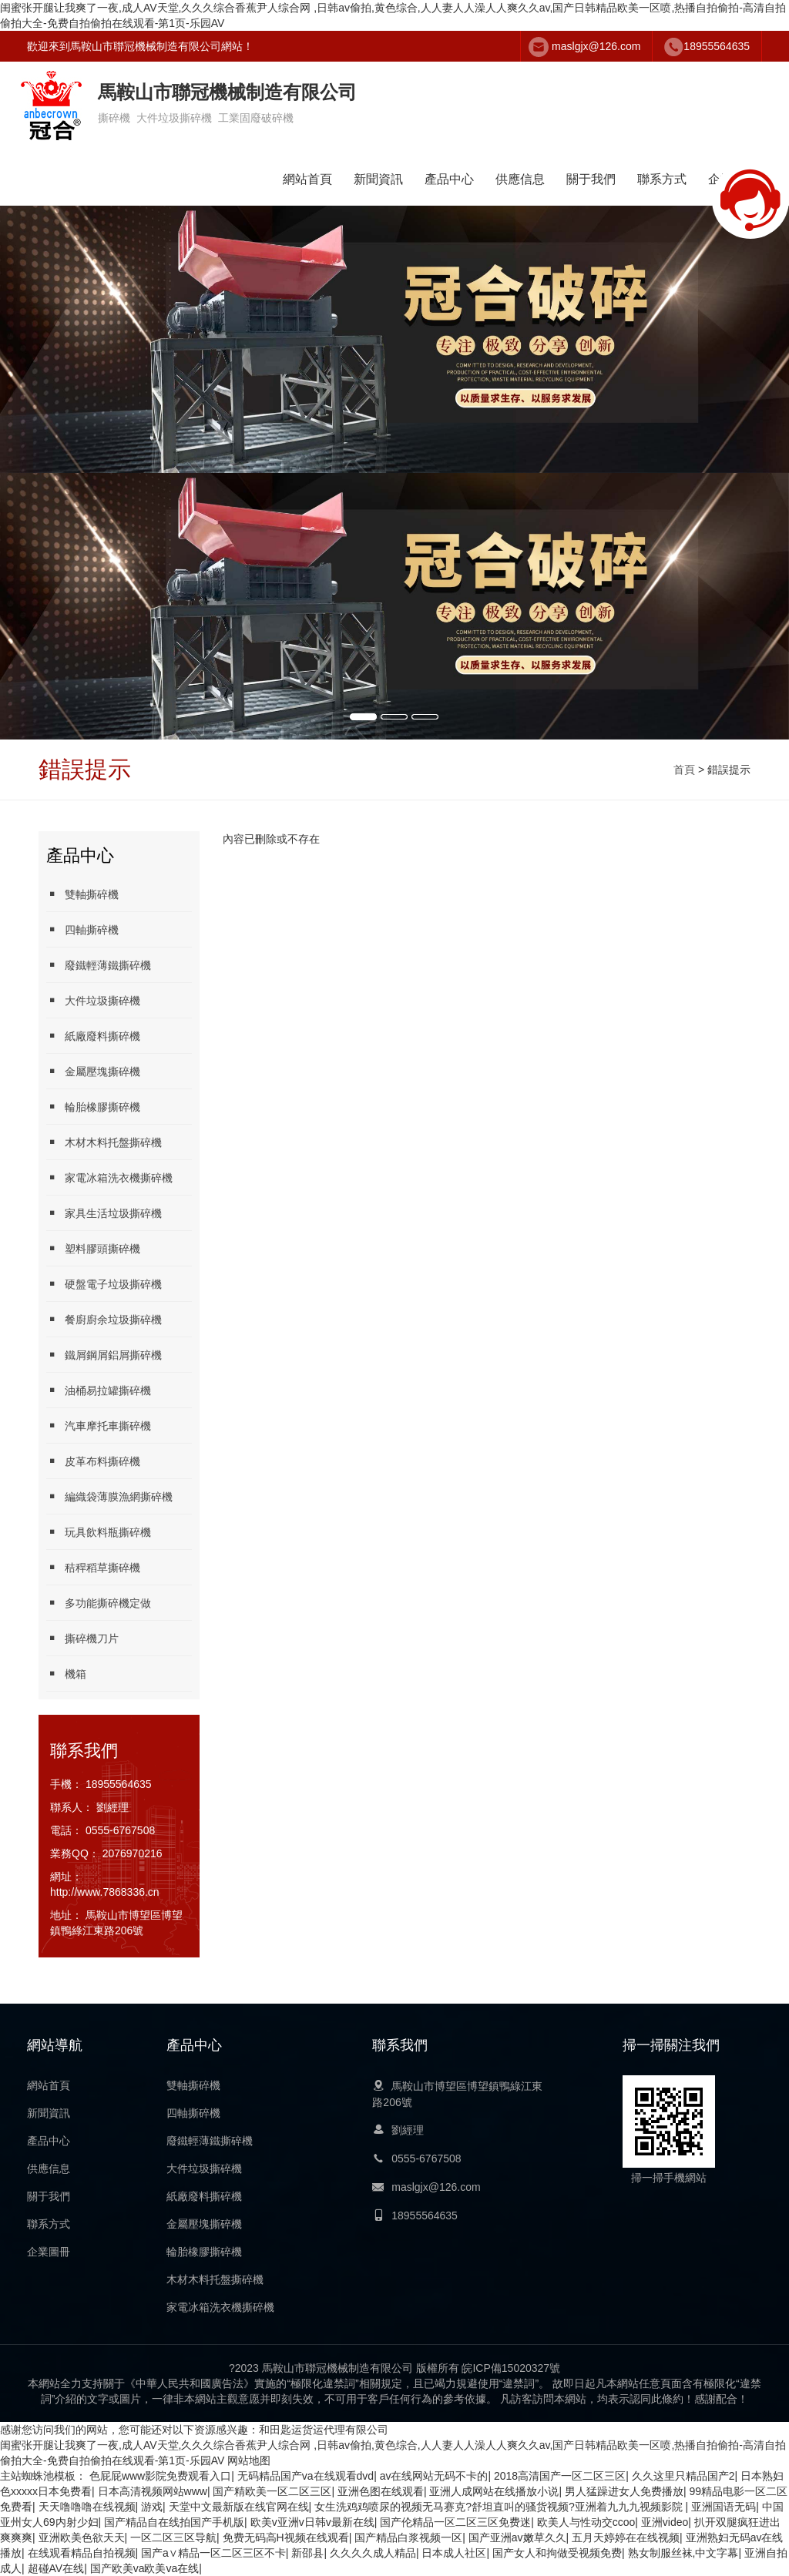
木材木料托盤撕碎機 (104, 1142)
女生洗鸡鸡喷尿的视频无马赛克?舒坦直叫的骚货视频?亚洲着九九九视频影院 (499, 2507)
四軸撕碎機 (82, 929)
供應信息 (520, 179)
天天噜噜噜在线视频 (87, 2507)
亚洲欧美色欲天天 (82, 2537)
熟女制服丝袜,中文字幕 (683, 2553)
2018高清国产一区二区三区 (560, 2476)
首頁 (684, 769)
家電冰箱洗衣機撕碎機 (109, 1177)
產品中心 (449, 179)
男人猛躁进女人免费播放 (624, 2491)
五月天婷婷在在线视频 (626, 2537)
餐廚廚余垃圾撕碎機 (104, 1319)
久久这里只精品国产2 (683, 2476)
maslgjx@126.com (596, 46)
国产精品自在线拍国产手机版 (174, 2522)
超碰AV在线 (56, 2568)
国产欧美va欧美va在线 (145, 2568)
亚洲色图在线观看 (380, 2491)
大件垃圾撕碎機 (93, 1000)
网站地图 (248, 2460)
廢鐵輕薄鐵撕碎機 (98, 964)
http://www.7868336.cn (104, 1892)
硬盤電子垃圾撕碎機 (104, 1283)
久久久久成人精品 (373, 2553)
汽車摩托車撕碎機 (98, 1425)
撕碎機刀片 (82, 1638)
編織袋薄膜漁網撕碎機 (109, 1496)
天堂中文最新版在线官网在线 (239, 2507)
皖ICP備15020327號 (511, 2368)
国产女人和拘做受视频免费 (557, 2553)
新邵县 (307, 2553)
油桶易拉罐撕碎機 (98, 1390)
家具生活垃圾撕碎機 (104, 1212)
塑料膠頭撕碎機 (93, 1248)
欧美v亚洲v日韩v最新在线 (312, 2522)
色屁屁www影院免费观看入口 (160, 2476)
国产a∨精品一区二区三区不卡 (213, 2553)
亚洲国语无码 (723, 2507)
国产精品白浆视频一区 (408, 2537)
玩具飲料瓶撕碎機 (98, 1531)
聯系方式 (662, 179)
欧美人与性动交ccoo (586, 2522)
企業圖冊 (48, 2252)
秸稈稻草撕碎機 (93, 1567)
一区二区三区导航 (173, 2537)
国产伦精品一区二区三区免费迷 (455, 2522)
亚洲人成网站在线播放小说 (494, 2491)
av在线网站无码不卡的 (434, 2476)
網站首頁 (307, 179)
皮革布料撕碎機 (93, 1460)
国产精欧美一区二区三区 (272, 2491)
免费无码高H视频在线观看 (286, 2537)
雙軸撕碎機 (82, 894)
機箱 (66, 1673)
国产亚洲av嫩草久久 (517, 2537)
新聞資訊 (378, 179)
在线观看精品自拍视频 (82, 2553)
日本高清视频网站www (152, 2491)
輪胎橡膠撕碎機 (93, 1106)
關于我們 (591, 179)
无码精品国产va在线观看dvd (305, 2476)
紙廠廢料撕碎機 (93, 1035)
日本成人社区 (453, 2553)
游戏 (152, 2507)
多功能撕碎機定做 (98, 1602)
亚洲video (664, 2522)
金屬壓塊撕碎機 (93, 1071)
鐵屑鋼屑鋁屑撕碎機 (104, 1354)
